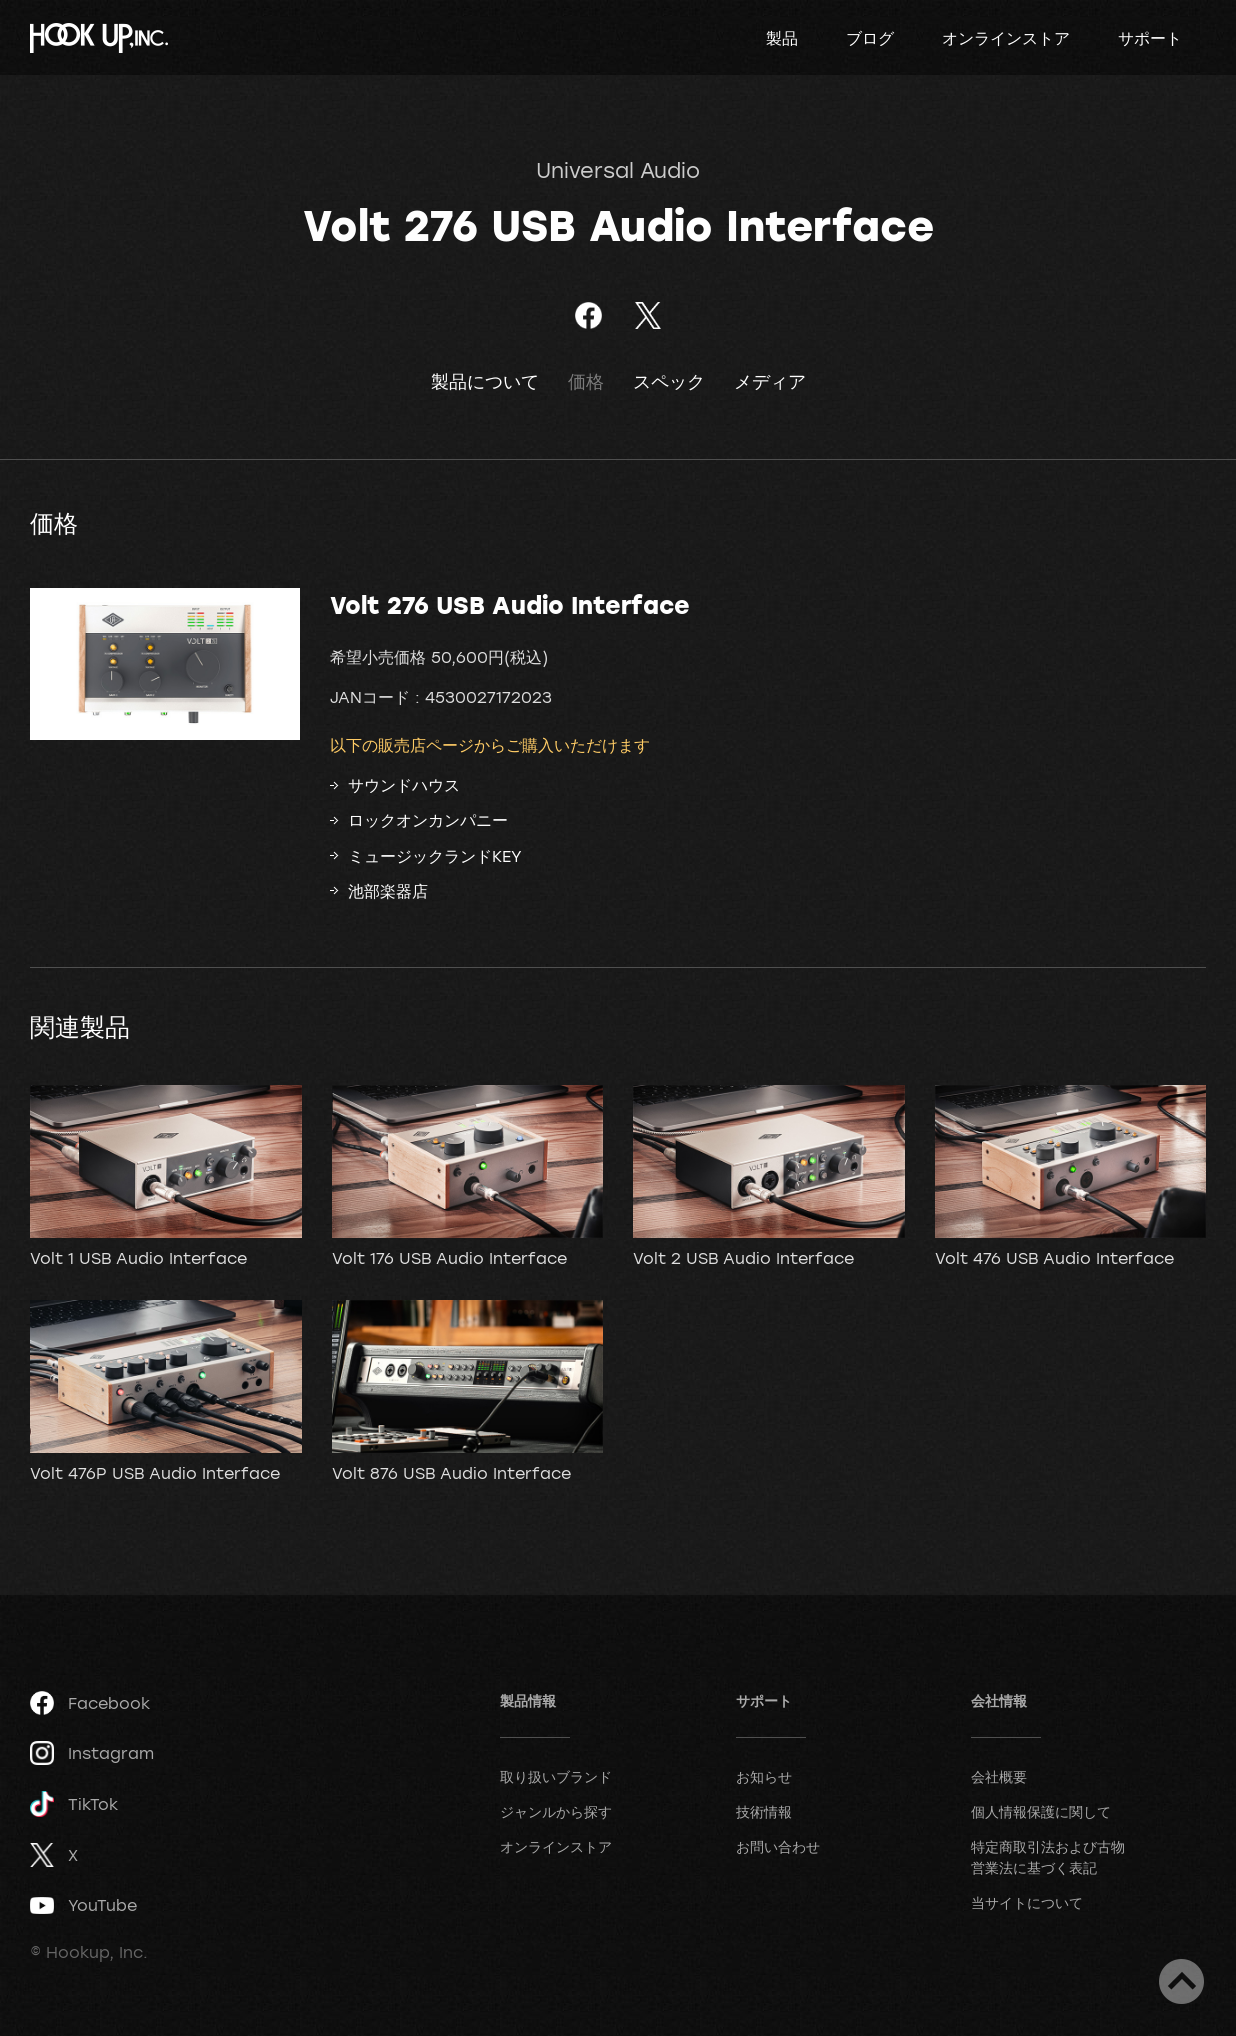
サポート (1150, 38)
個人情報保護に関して (1041, 1811)
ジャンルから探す (556, 1811)
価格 (586, 381)
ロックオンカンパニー (428, 820)
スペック (669, 381)
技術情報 (764, 1811)
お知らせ (764, 1776)
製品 (782, 38)
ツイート (647, 315)
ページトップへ (1181, 1981)
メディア (770, 381)
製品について (485, 381)
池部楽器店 (388, 891)
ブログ (870, 38)
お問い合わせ (778, 1846)
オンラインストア (1006, 38)
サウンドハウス (404, 785)
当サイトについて (1027, 1902)
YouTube (83, 1905)
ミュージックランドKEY (435, 856)
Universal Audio (618, 170)
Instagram (92, 1753)
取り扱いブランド (556, 1776)
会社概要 (999, 1776)
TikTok (74, 1804)
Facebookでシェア (588, 315)
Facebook (90, 1703)
